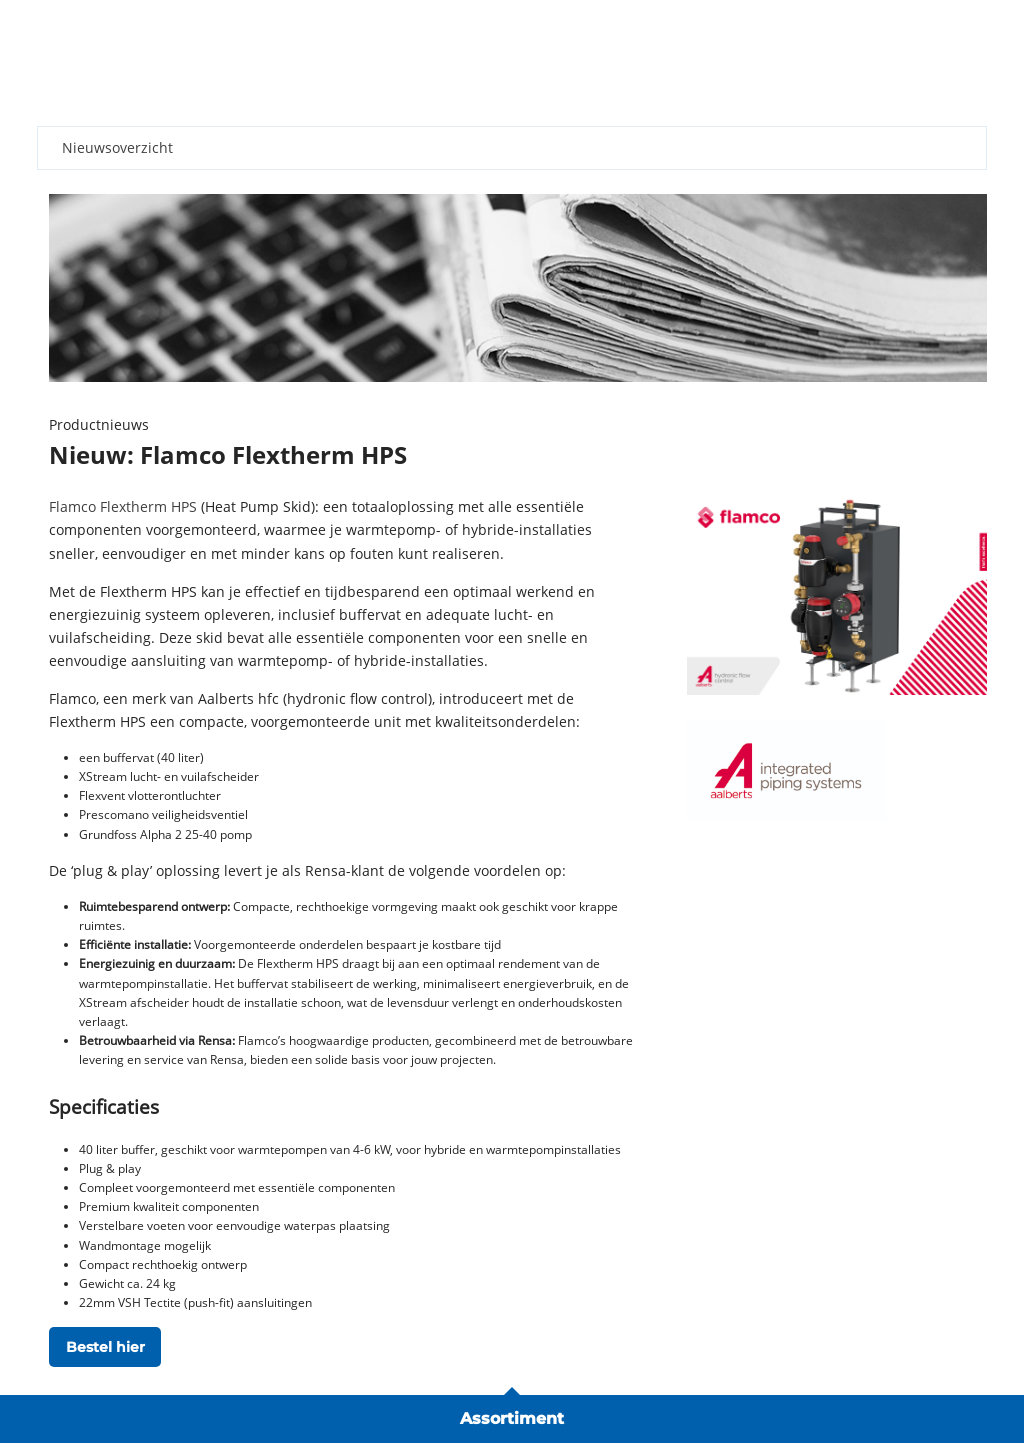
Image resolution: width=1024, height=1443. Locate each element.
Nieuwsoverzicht (117, 147)
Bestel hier (105, 1347)
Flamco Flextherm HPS (123, 506)
